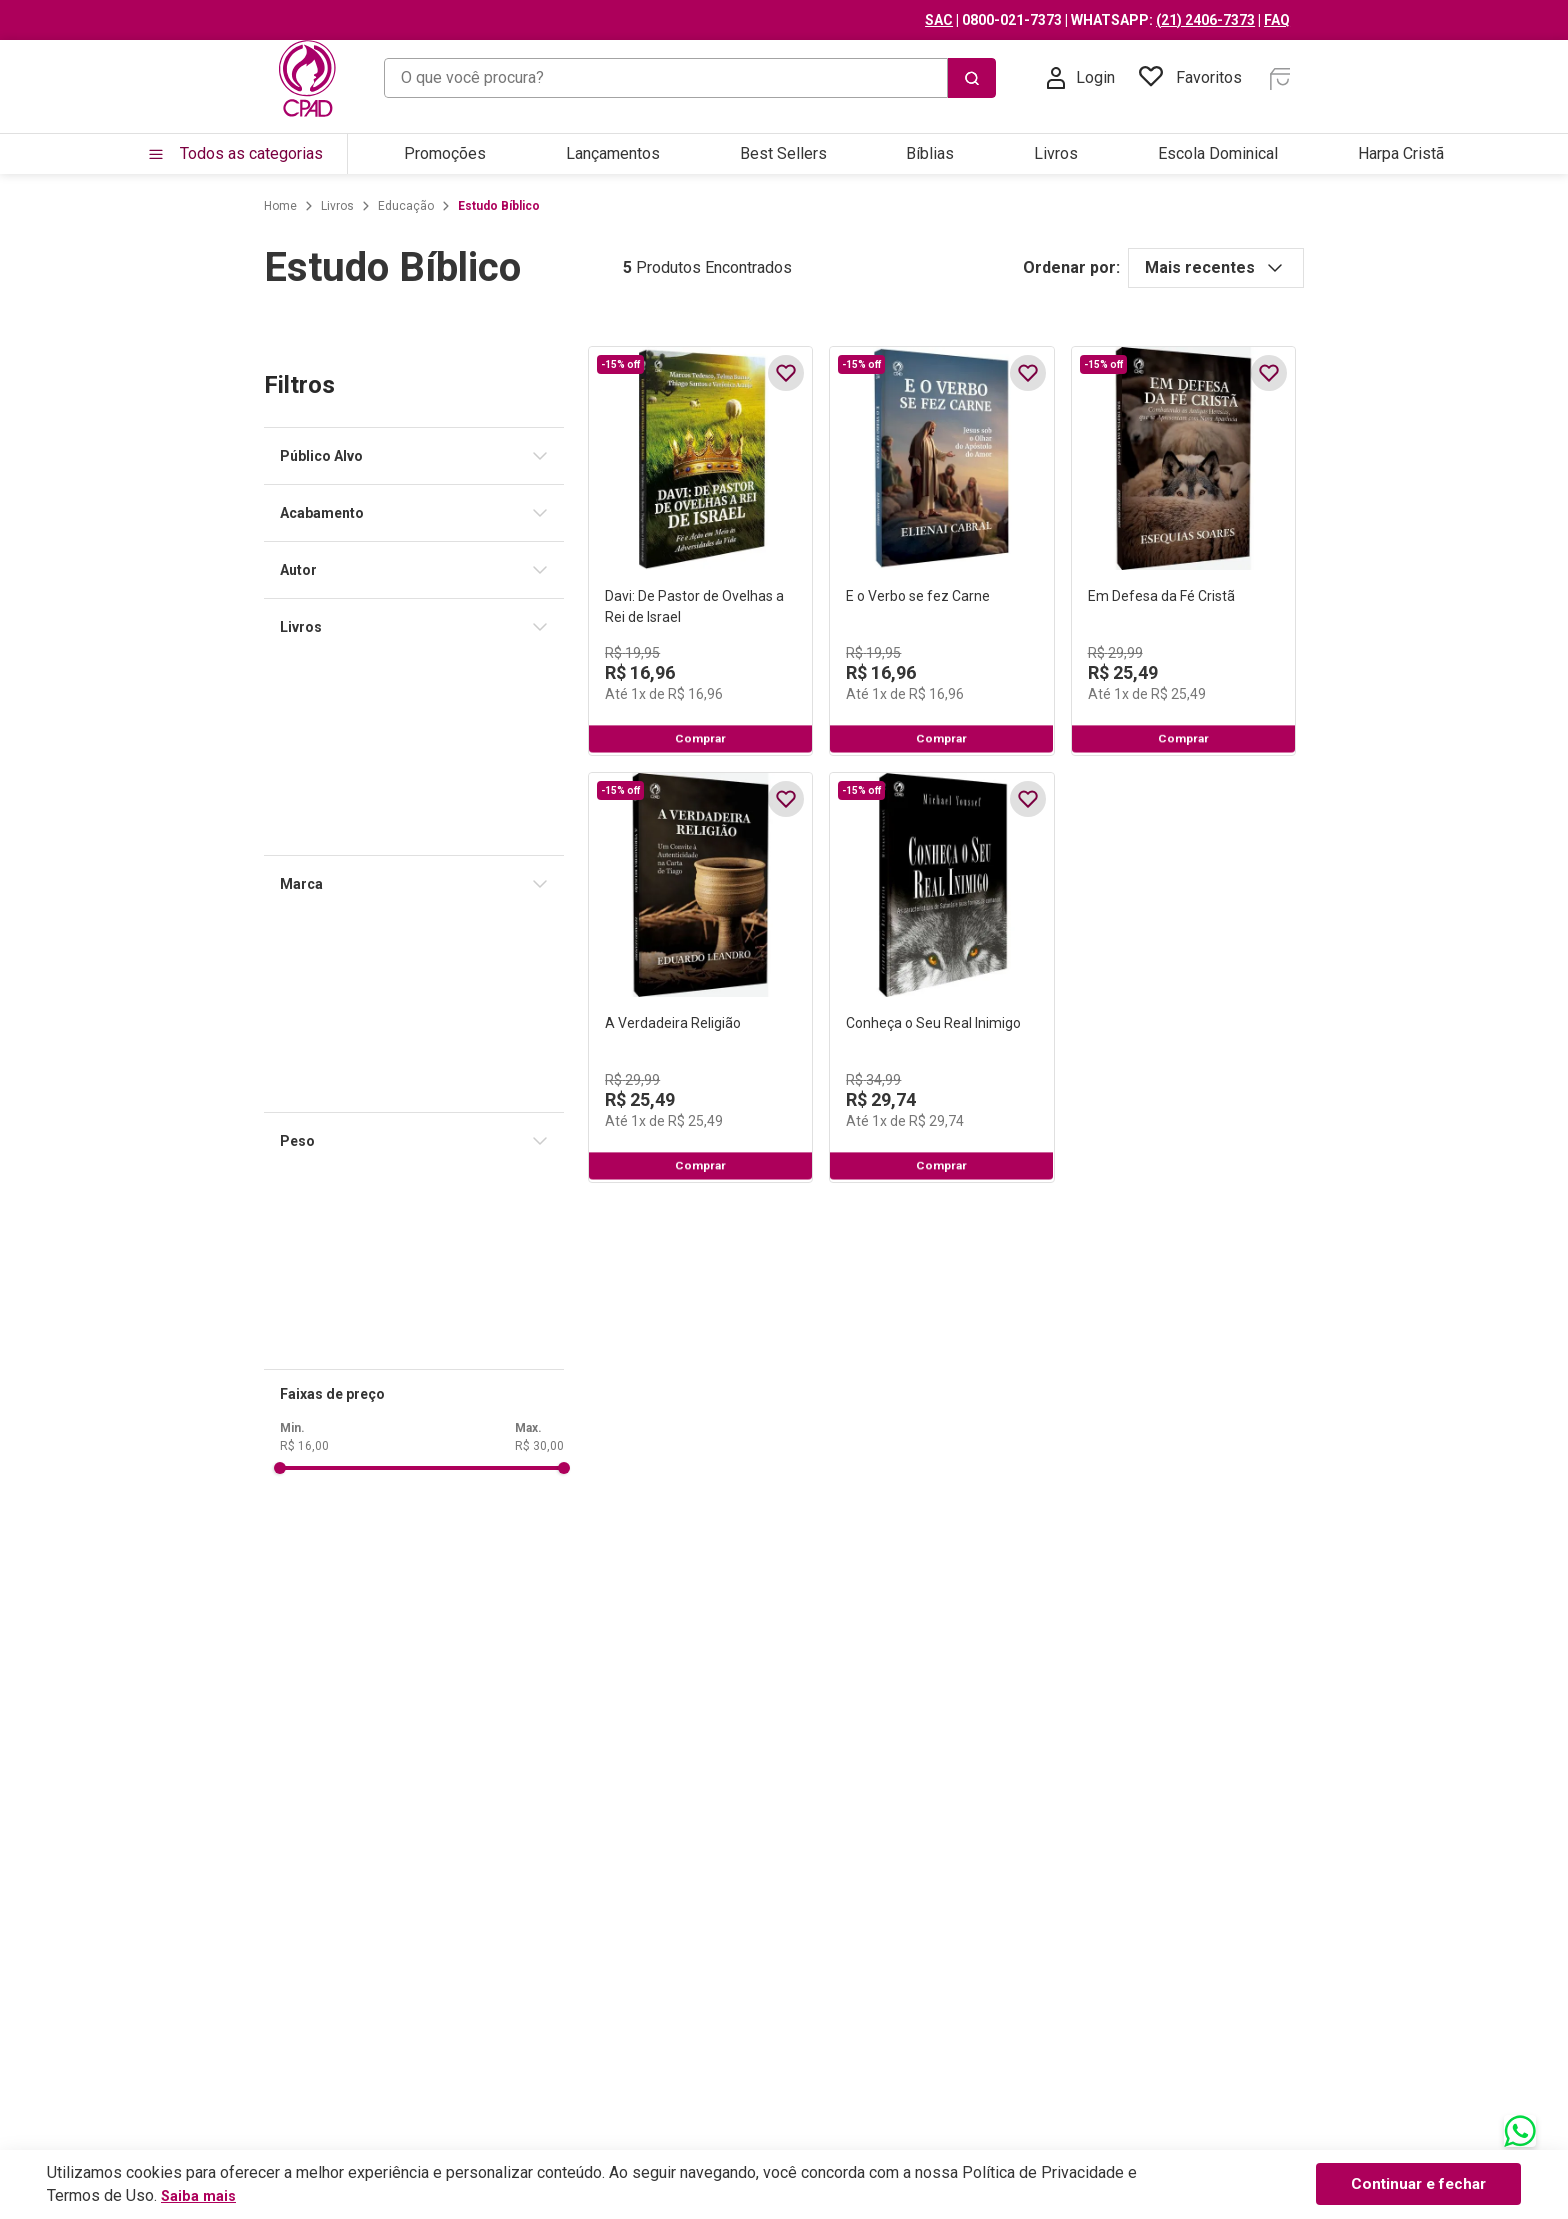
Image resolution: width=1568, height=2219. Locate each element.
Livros (197, 206)
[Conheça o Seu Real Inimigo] (942, 1118)
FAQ (1431, 20)
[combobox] (690, 78)
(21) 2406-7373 (1359, 20)
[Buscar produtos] (1126, 78)
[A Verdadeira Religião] (607, 1118)
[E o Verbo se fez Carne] (942, 598)
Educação (266, 206)
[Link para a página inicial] (140, 206)
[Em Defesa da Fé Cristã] (1276, 598)
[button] (282, 456)
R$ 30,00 (399, 1446)
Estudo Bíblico (359, 206)
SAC (1093, 20)
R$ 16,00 (164, 1446)
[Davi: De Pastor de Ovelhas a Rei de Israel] (607, 598)
